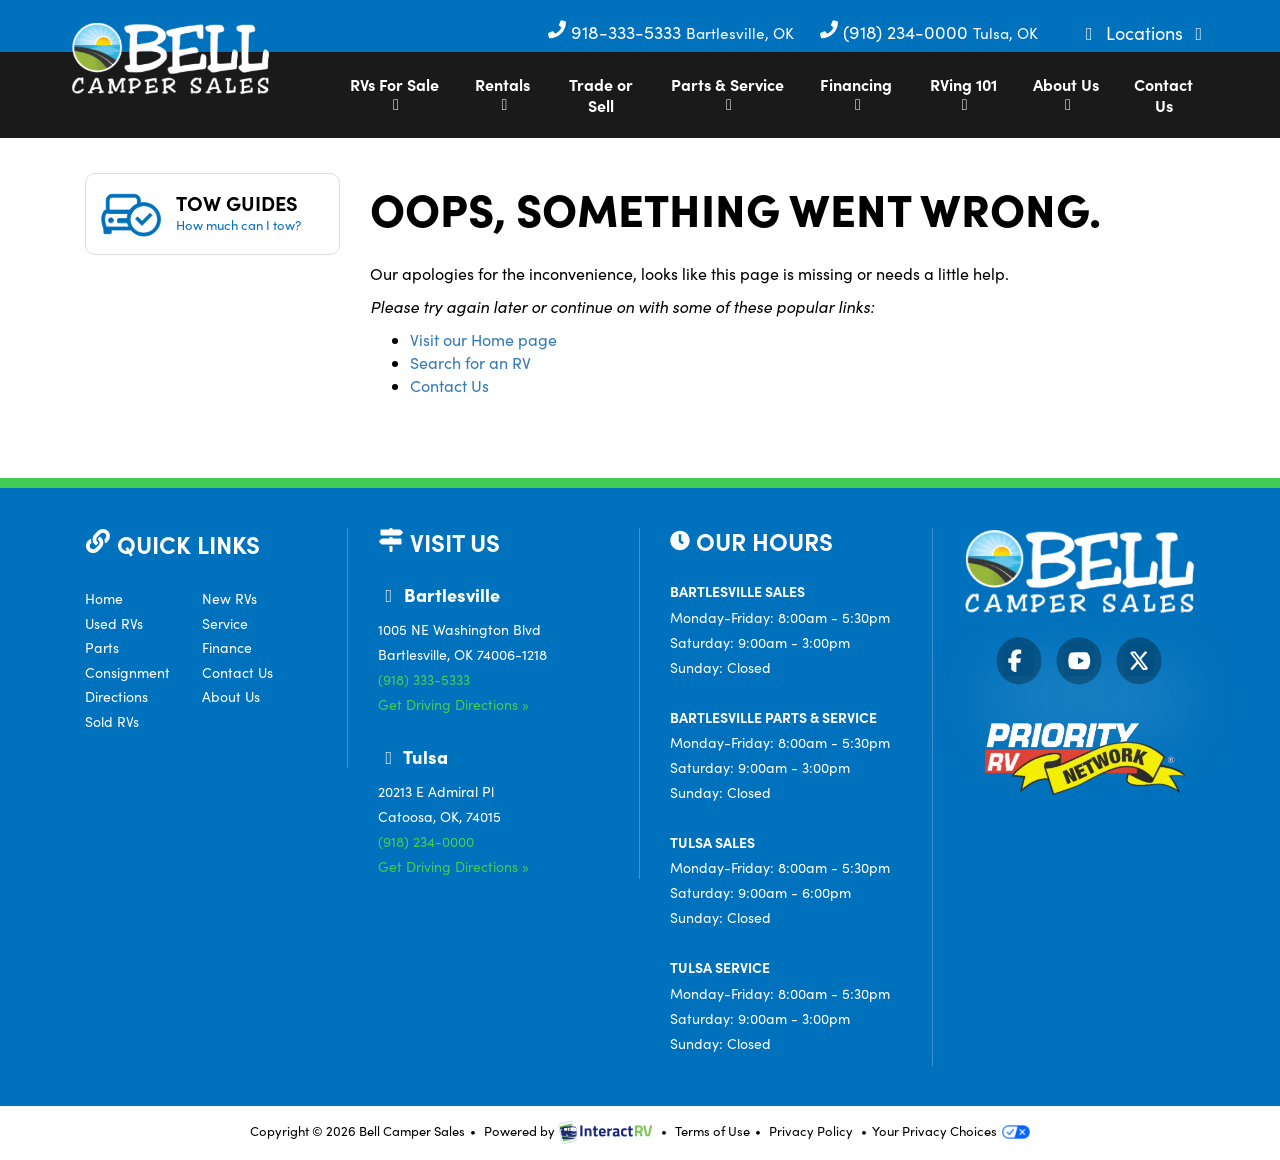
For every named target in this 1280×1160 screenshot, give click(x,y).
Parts (102, 647)
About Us (1066, 93)
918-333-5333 (616, 32)
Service (225, 623)
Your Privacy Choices (951, 1131)
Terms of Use (712, 1131)
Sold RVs (112, 721)
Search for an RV (470, 362)
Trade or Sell (601, 94)
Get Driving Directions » (453, 704)
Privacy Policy (811, 1131)
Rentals (502, 93)
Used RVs (114, 623)
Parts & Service (727, 93)
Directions (116, 696)
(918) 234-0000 (896, 32)
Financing (856, 93)
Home (104, 598)
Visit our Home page (483, 339)
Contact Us (1163, 94)
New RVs (229, 598)
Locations (1147, 33)
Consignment (127, 672)
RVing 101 (963, 93)
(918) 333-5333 (424, 679)
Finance (227, 647)
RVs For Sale (394, 93)
